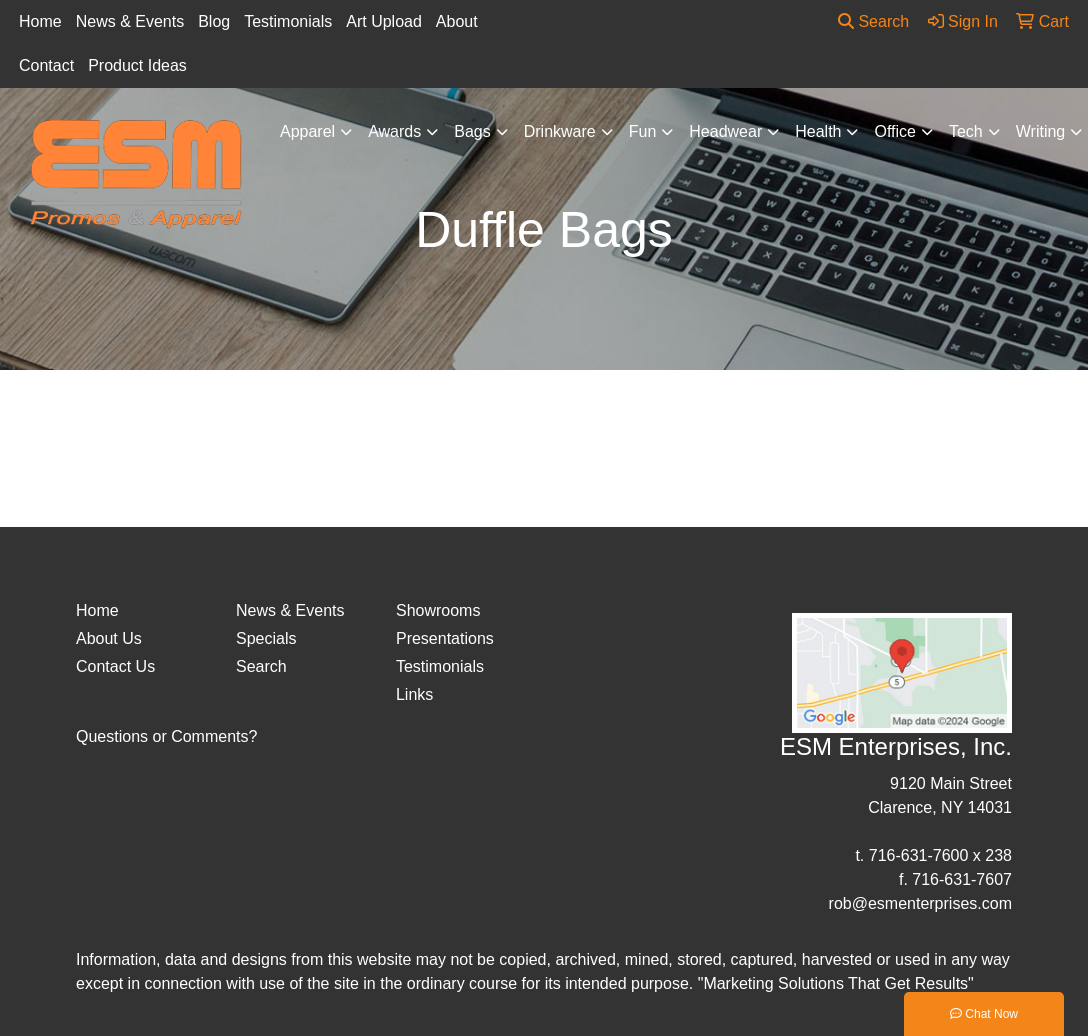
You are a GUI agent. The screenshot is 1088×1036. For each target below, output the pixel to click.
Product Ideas (137, 65)
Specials (266, 638)
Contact (46, 65)
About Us (109, 638)
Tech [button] (966, 131)
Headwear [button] (725, 131)
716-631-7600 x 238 (940, 855)
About (457, 21)
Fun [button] (643, 131)
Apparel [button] (307, 131)
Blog (214, 21)
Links (414, 694)
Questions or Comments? (166, 736)
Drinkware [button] (560, 131)
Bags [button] (472, 131)
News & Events (130, 21)
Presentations (445, 638)
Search (873, 21)
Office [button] (895, 131)
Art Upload (384, 21)
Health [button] (818, 131)
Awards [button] (394, 131)
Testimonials (288, 21)
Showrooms (438, 610)
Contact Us (115, 666)
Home (40, 21)
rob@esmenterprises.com (920, 903)
